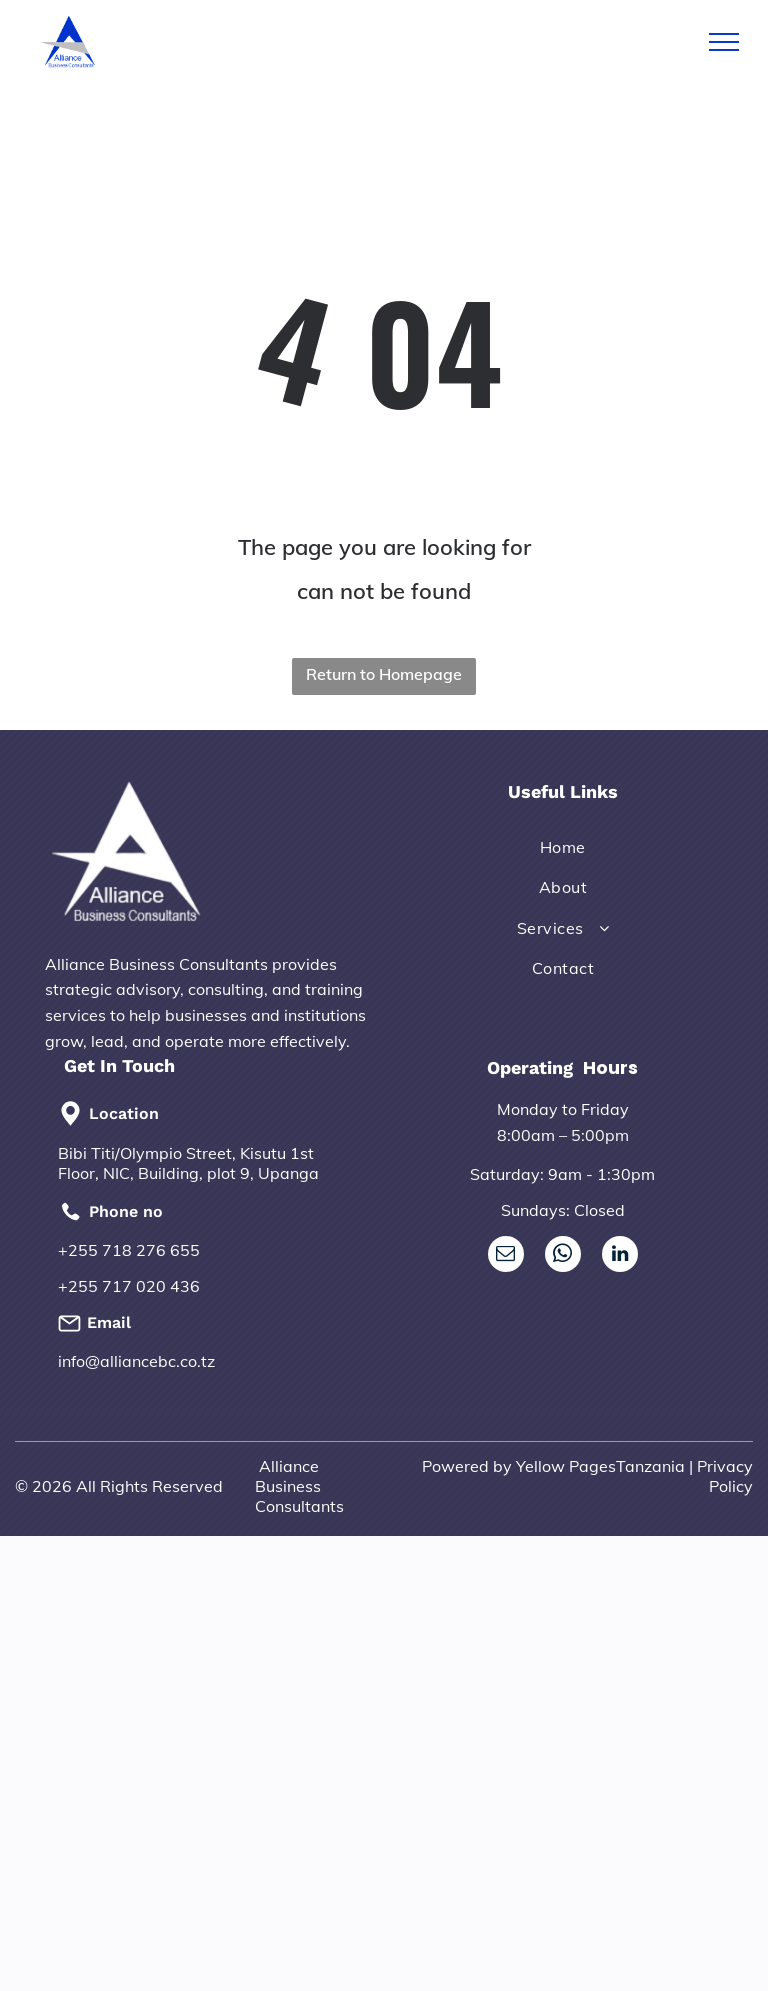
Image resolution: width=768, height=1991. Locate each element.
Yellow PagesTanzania (600, 1466)
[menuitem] (563, 847)
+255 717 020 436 (129, 1286)
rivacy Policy (730, 1476)
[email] (506, 1256)
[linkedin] (620, 1256)
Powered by (467, 1466)
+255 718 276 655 (129, 1250)
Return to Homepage (384, 674)
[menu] (724, 42)
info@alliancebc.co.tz (136, 1361)
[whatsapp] (563, 1256)
